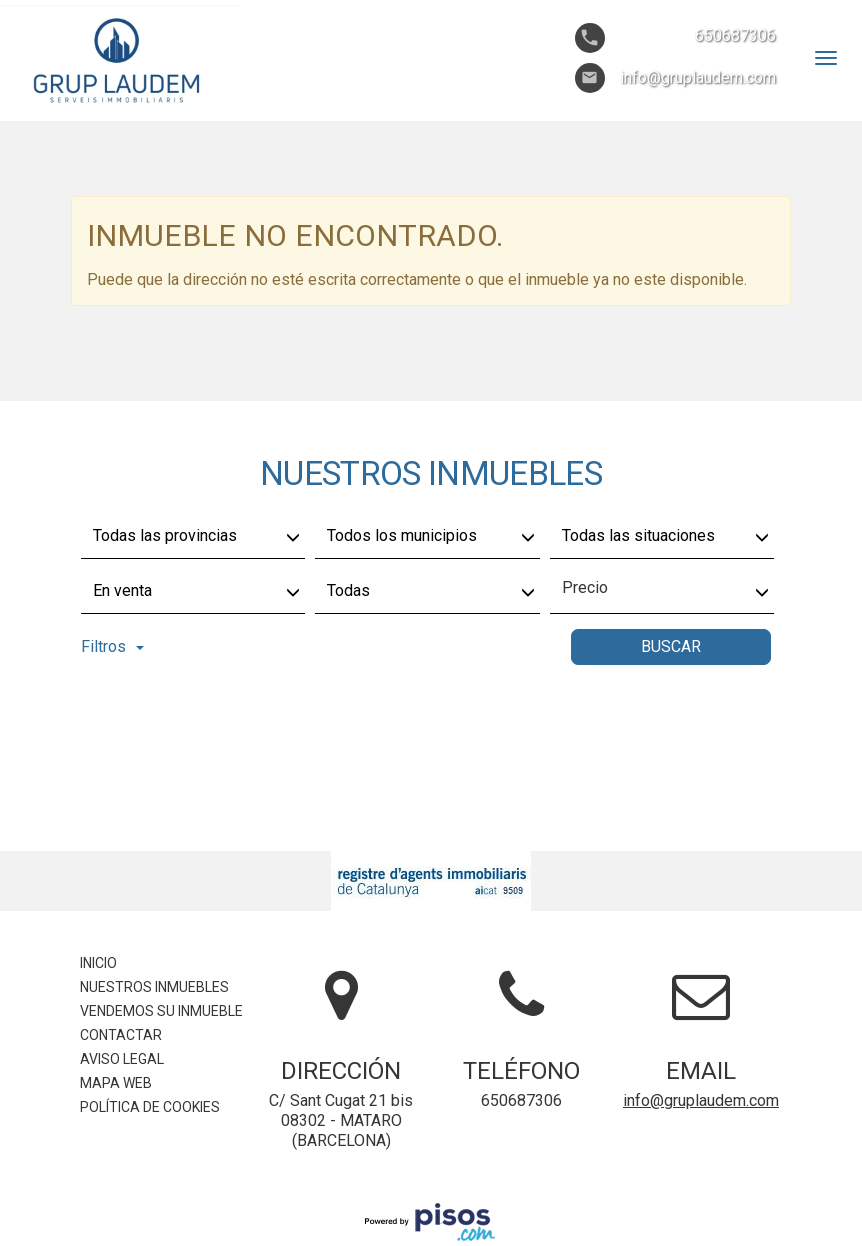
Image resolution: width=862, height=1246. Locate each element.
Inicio (98, 963)
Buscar (671, 646)
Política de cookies (150, 1107)
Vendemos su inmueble (161, 1011)
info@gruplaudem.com (701, 1100)
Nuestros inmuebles (154, 987)
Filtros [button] (112, 646)
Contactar (121, 1035)
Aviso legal (122, 1059)
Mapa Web (116, 1083)
